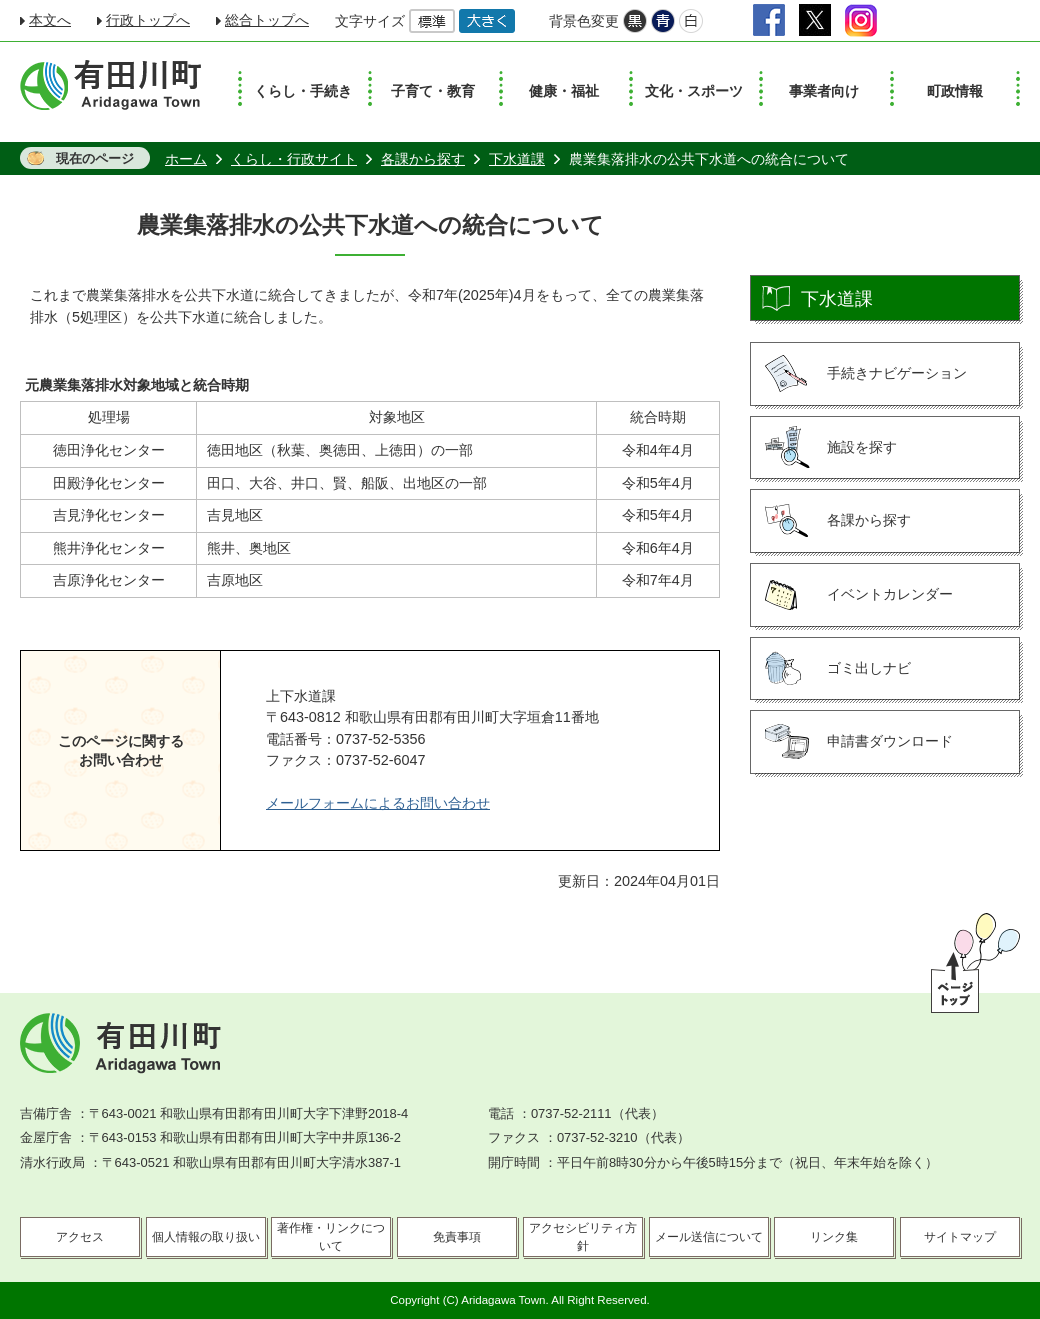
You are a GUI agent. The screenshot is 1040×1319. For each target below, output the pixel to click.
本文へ (50, 20)
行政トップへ (148, 20)
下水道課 (517, 159)
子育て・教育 (433, 91)
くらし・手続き (303, 91)
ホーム (186, 159)
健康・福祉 (564, 91)
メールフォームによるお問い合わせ (378, 803)
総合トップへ (267, 20)
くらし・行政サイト (294, 159)
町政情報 (955, 91)
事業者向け (824, 91)
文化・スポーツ (694, 91)
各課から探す (423, 159)
